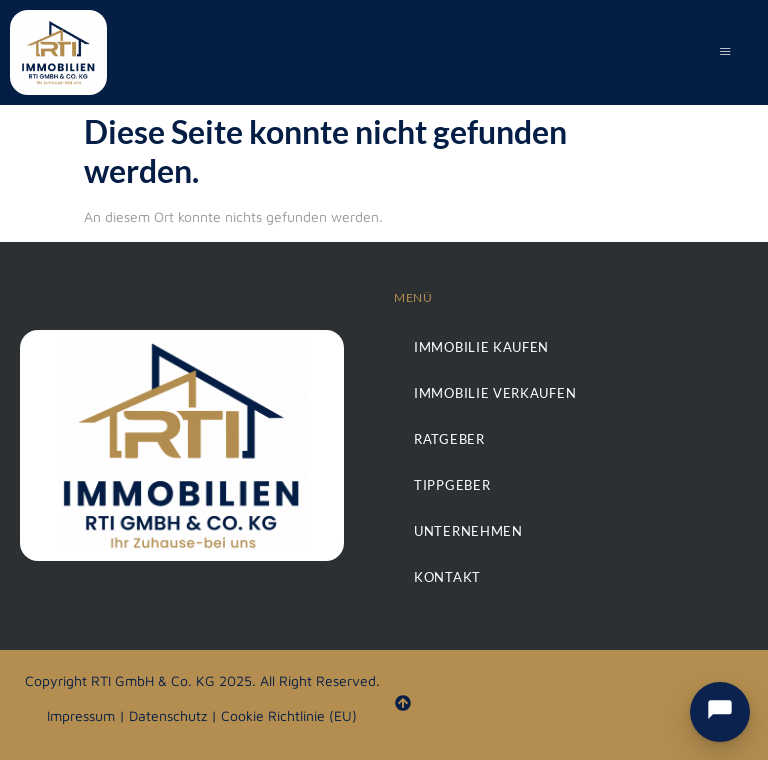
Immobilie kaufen (477, 346)
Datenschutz (168, 715)
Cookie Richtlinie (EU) (289, 715)
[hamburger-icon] (725, 53)
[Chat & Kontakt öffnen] (720, 712)
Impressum (81, 715)
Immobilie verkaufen (489, 392)
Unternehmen (464, 530)
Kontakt (444, 576)
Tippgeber (449, 484)
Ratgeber (447, 438)
